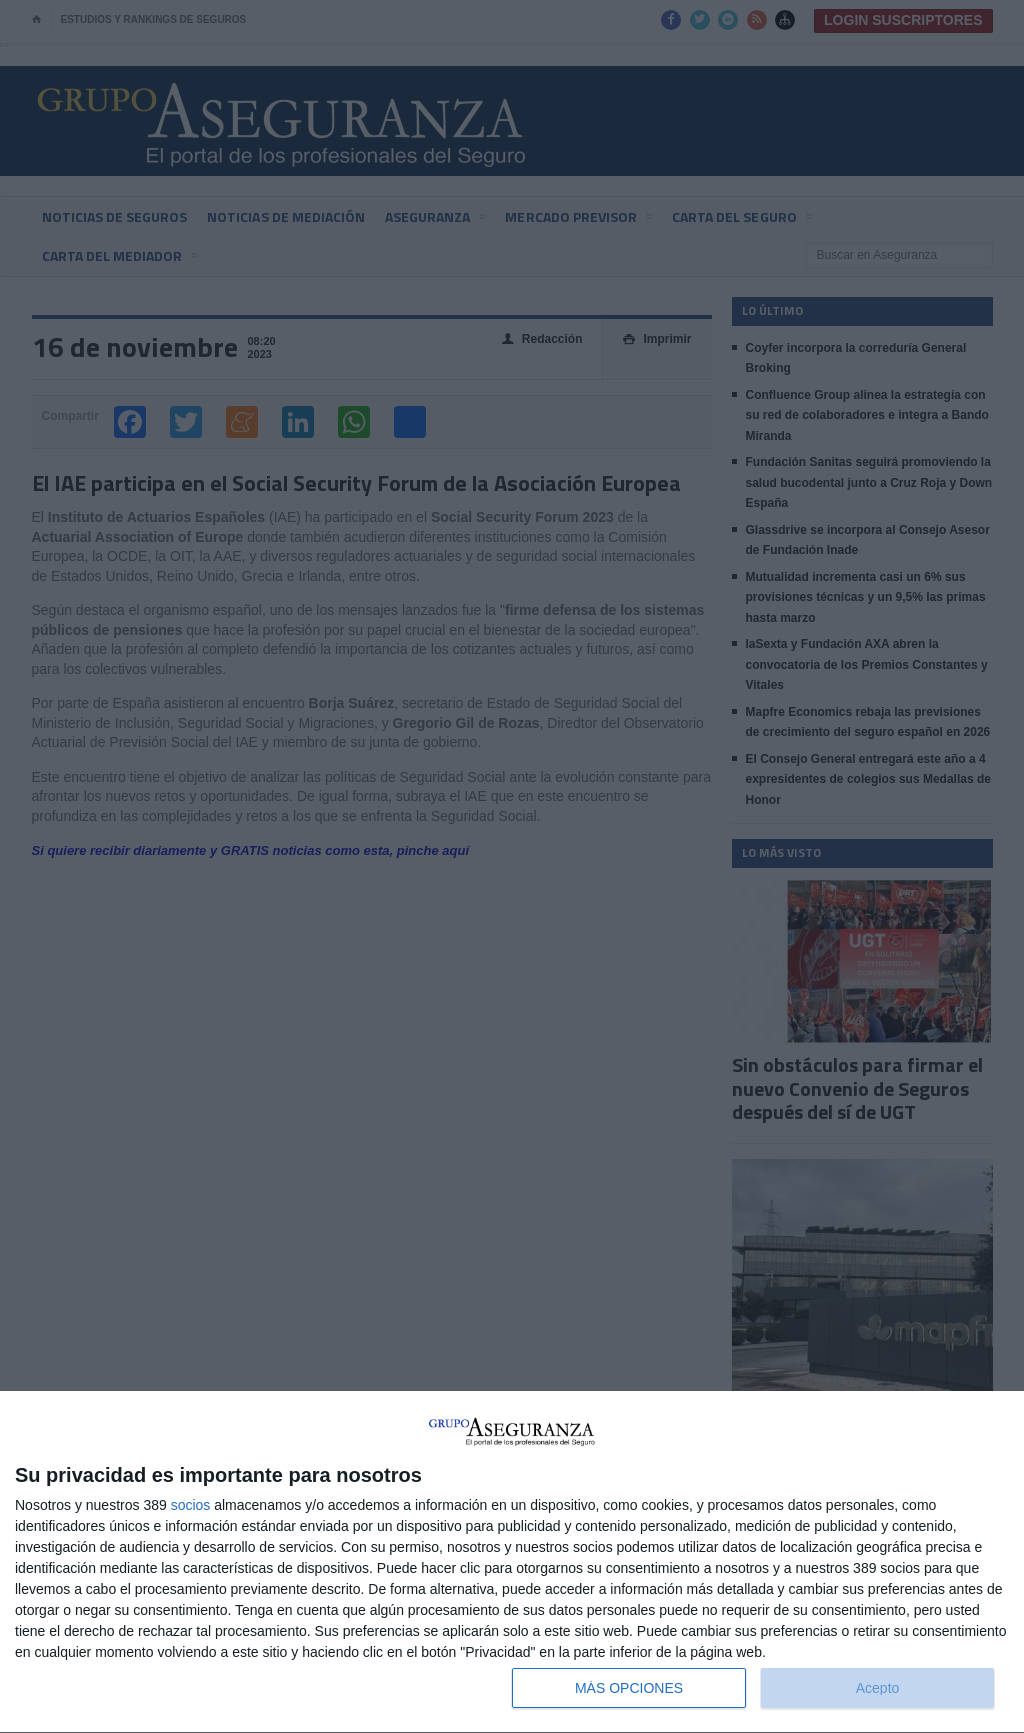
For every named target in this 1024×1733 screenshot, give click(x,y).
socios (191, 1505)
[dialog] (512, 1562)
